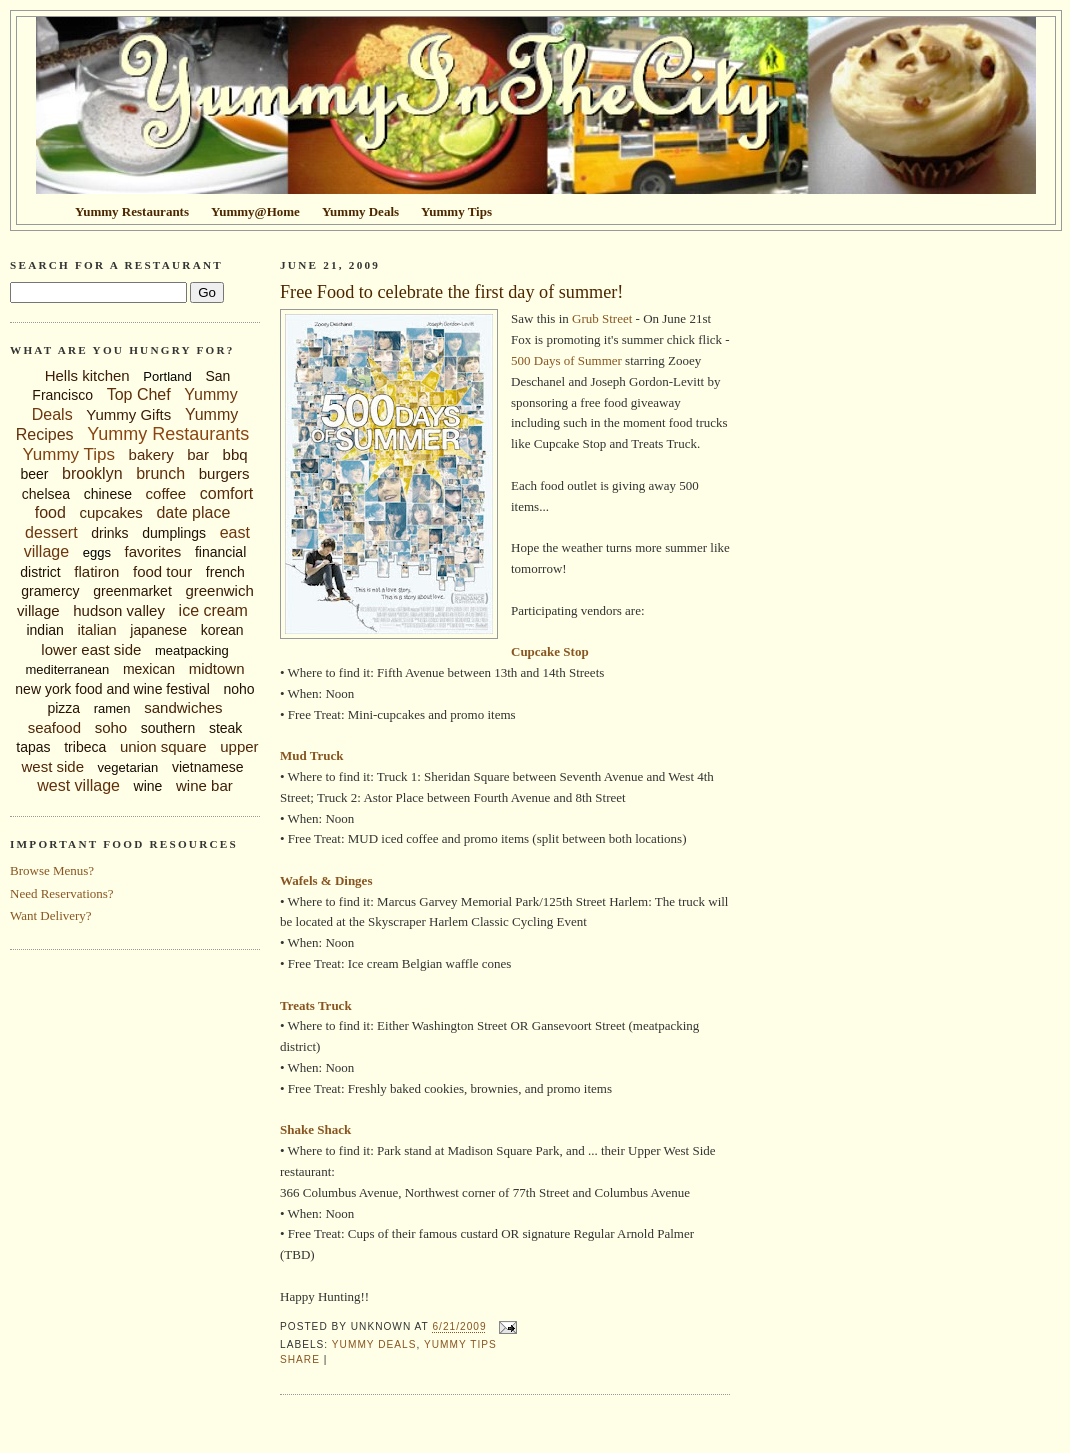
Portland (167, 376)
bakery (151, 454)
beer (34, 474)
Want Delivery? (51, 915)
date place (193, 512)
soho (111, 727)
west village (78, 785)
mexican (149, 669)
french (225, 572)
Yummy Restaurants (168, 434)
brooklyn (92, 473)
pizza (63, 708)
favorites (153, 551)
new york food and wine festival (112, 689)
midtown (217, 668)
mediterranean (67, 669)
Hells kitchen (87, 375)
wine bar (204, 785)
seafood (54, 727)
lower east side (91, 649)
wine (148, 786)
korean (222, 630)
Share (300, 1359)
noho (239, 689)
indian (44, 630)
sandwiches (183, 707)
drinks (109, 533)
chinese (108, 494)
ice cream (213, 610)
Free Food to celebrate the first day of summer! (451, 292)
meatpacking (192, 650)
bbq (235, 454)
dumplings (174, 533)
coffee (166, 493)
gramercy (50, 591)
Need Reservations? (62, 893)
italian (96, 629)
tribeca (85, 747)
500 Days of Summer (566, 360)
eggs (97, 552)
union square (163, 746)
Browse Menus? (52, 870)
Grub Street (602, 318)
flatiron (96, 571)
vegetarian (128, 767)
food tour (162, 571)
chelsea (46, 494)
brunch (160, 473)
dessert (51, 532)
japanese (158, 630)
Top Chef (139, 394)
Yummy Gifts (128, 414)
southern (168, 728)
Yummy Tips (68, 454)
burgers (224, 473)
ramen (112, 708)
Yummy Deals (374, 1344)
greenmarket (132, 591)
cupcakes (110, 512)
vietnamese (208, 767)
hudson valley (119, 610)
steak (225, 728)
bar (198, 454)
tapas (33, 747)
